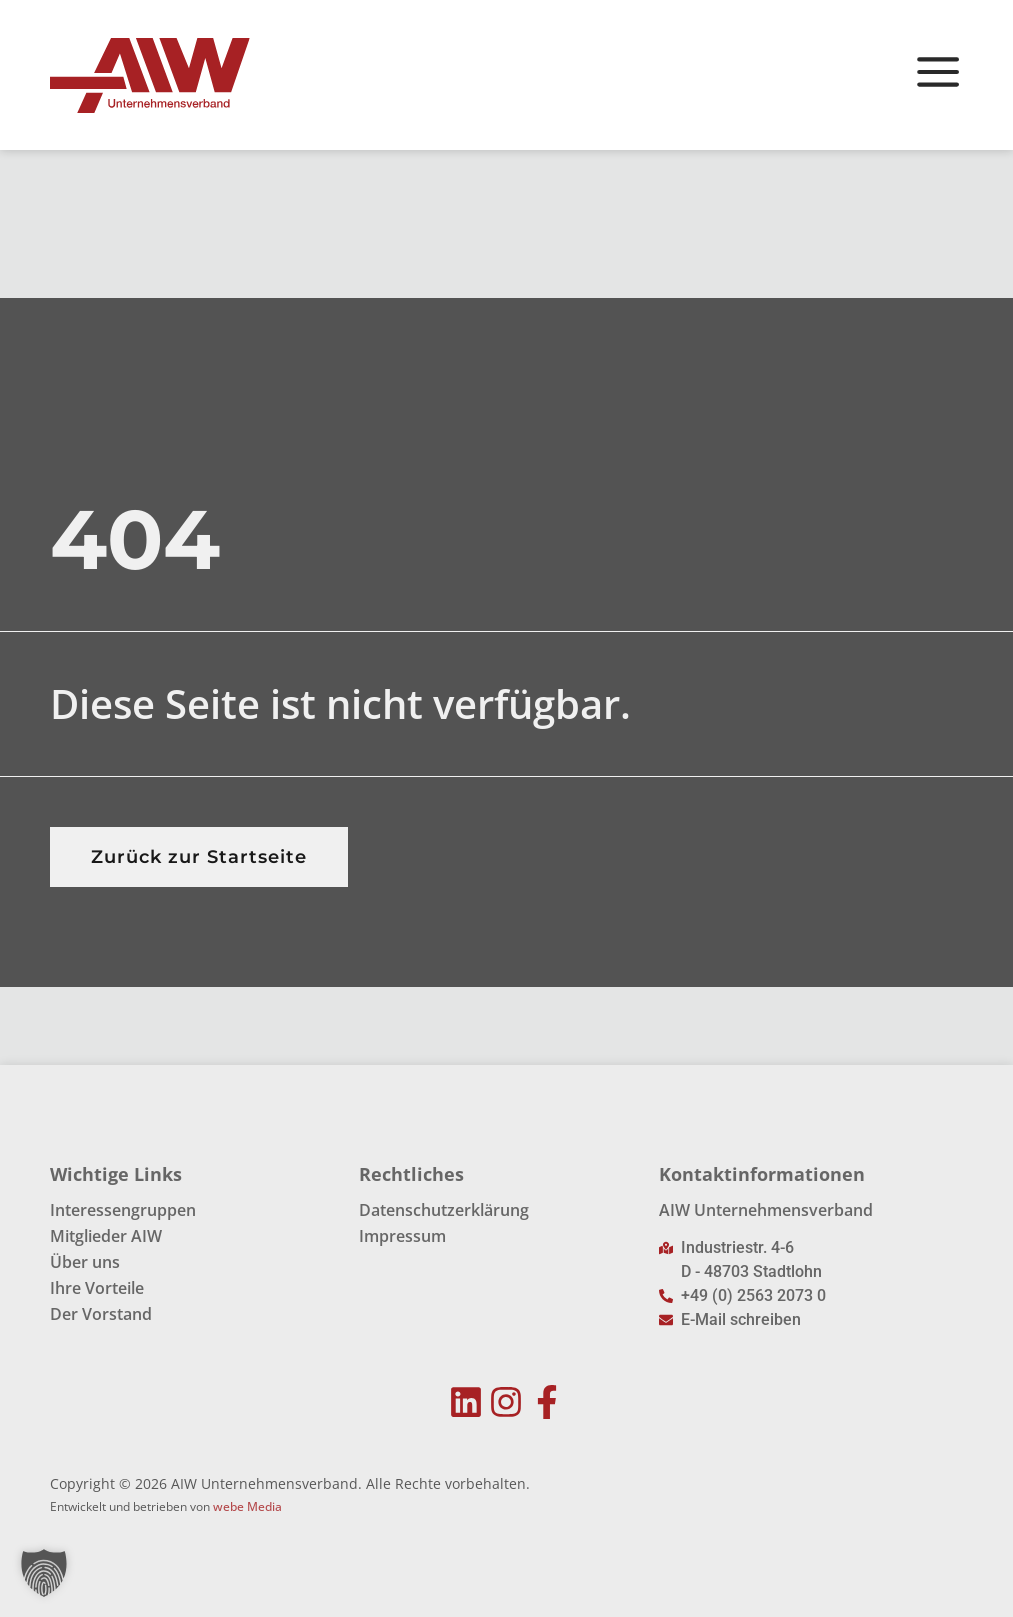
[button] (44, 1573)
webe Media (247, 1507)
